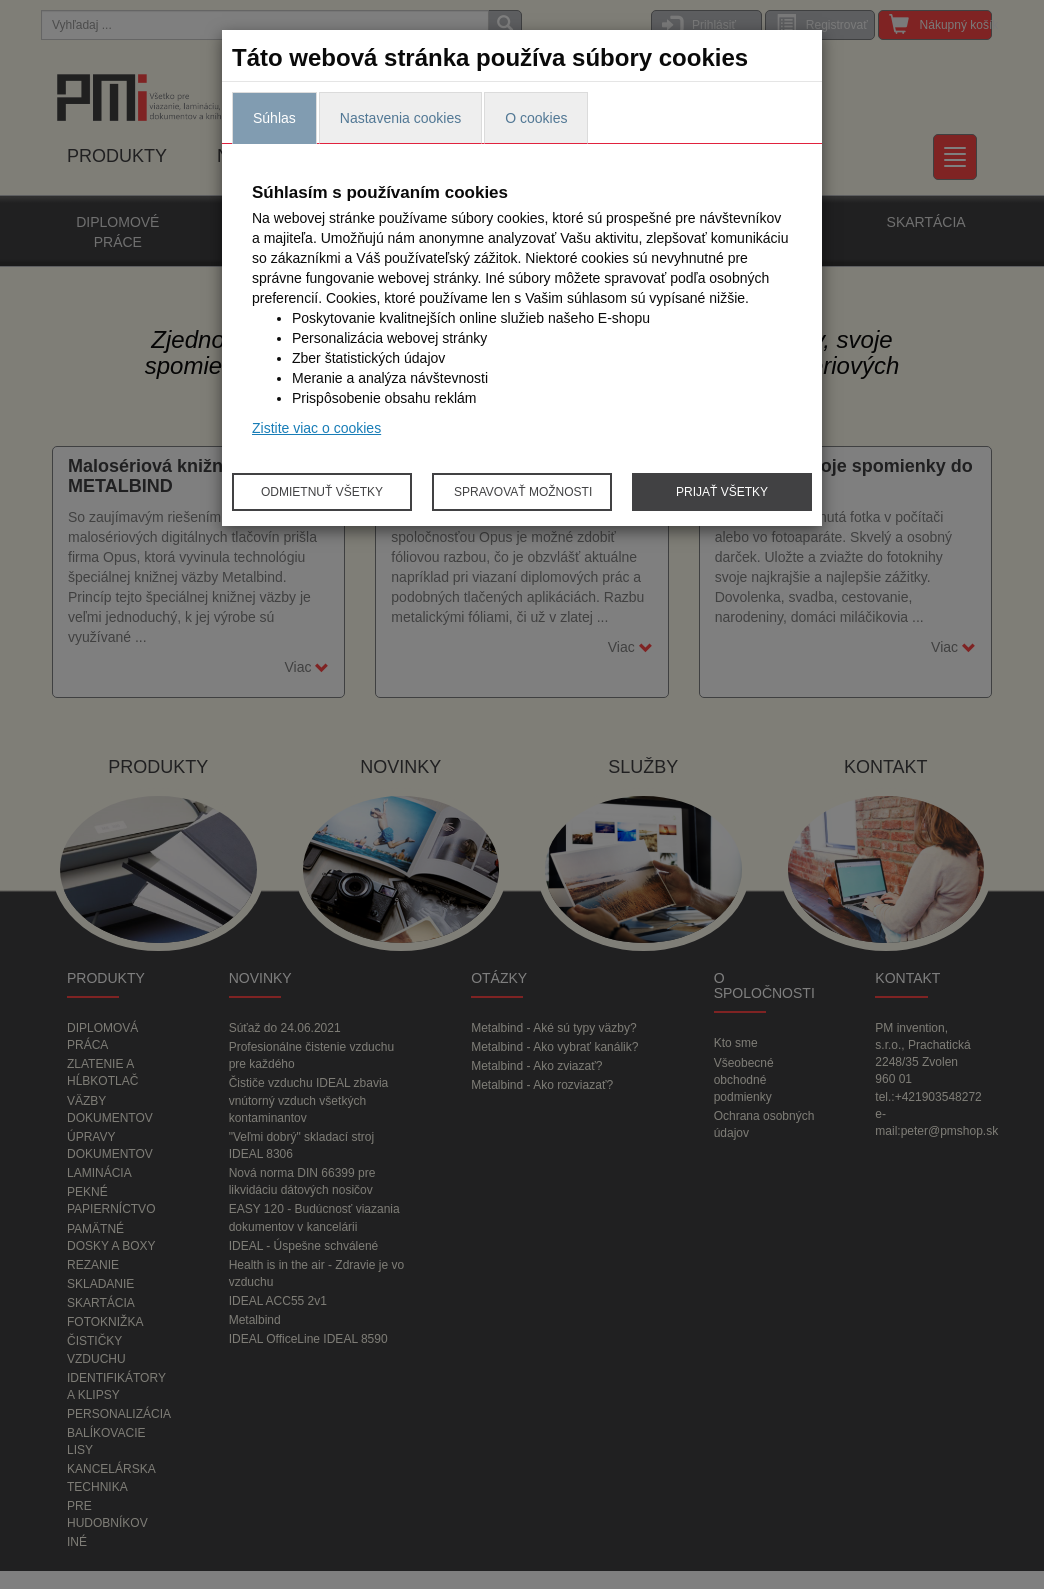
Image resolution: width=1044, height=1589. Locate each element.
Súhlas (274, 118)
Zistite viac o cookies (316, 428)
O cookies (536, 118)
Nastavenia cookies (400, 118)
